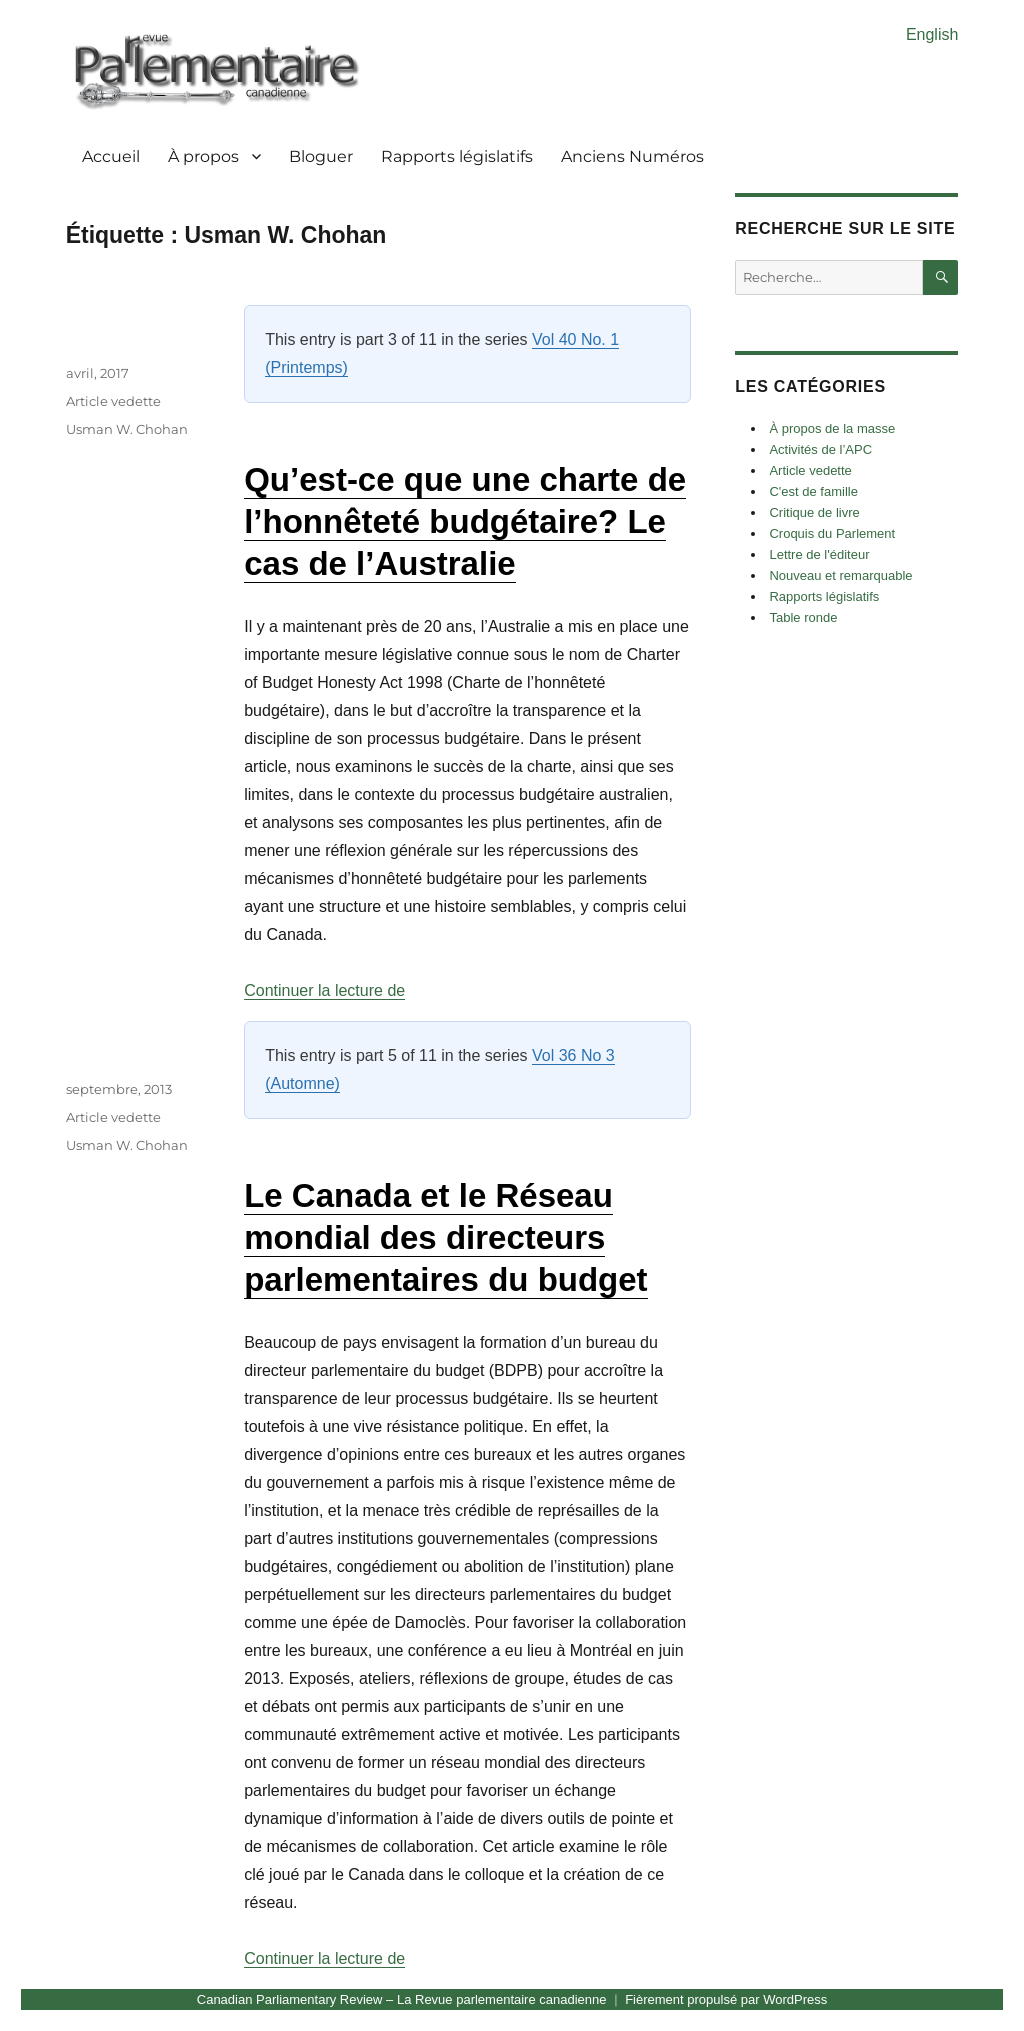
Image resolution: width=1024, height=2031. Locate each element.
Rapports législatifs (457, 156)
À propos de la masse (832, 428)
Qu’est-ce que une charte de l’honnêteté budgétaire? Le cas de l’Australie (465, 521)
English (932, 34)
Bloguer (321, 156)
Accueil (111, 156)
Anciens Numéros (632, 156)
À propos (203, 156)
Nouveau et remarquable (840, 575)
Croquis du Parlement (832, 533)
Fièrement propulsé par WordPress (726, 1999)
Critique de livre (814, 512)
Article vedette (113, 401)
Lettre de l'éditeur (819, 554)
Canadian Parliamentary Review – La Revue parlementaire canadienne (402, 1999)
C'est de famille (813, 491)
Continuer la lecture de (324, 990)
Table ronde (803, 617)
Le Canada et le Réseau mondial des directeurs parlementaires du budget (445, 1237)
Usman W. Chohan (127, 429)
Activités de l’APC (820, 449)
